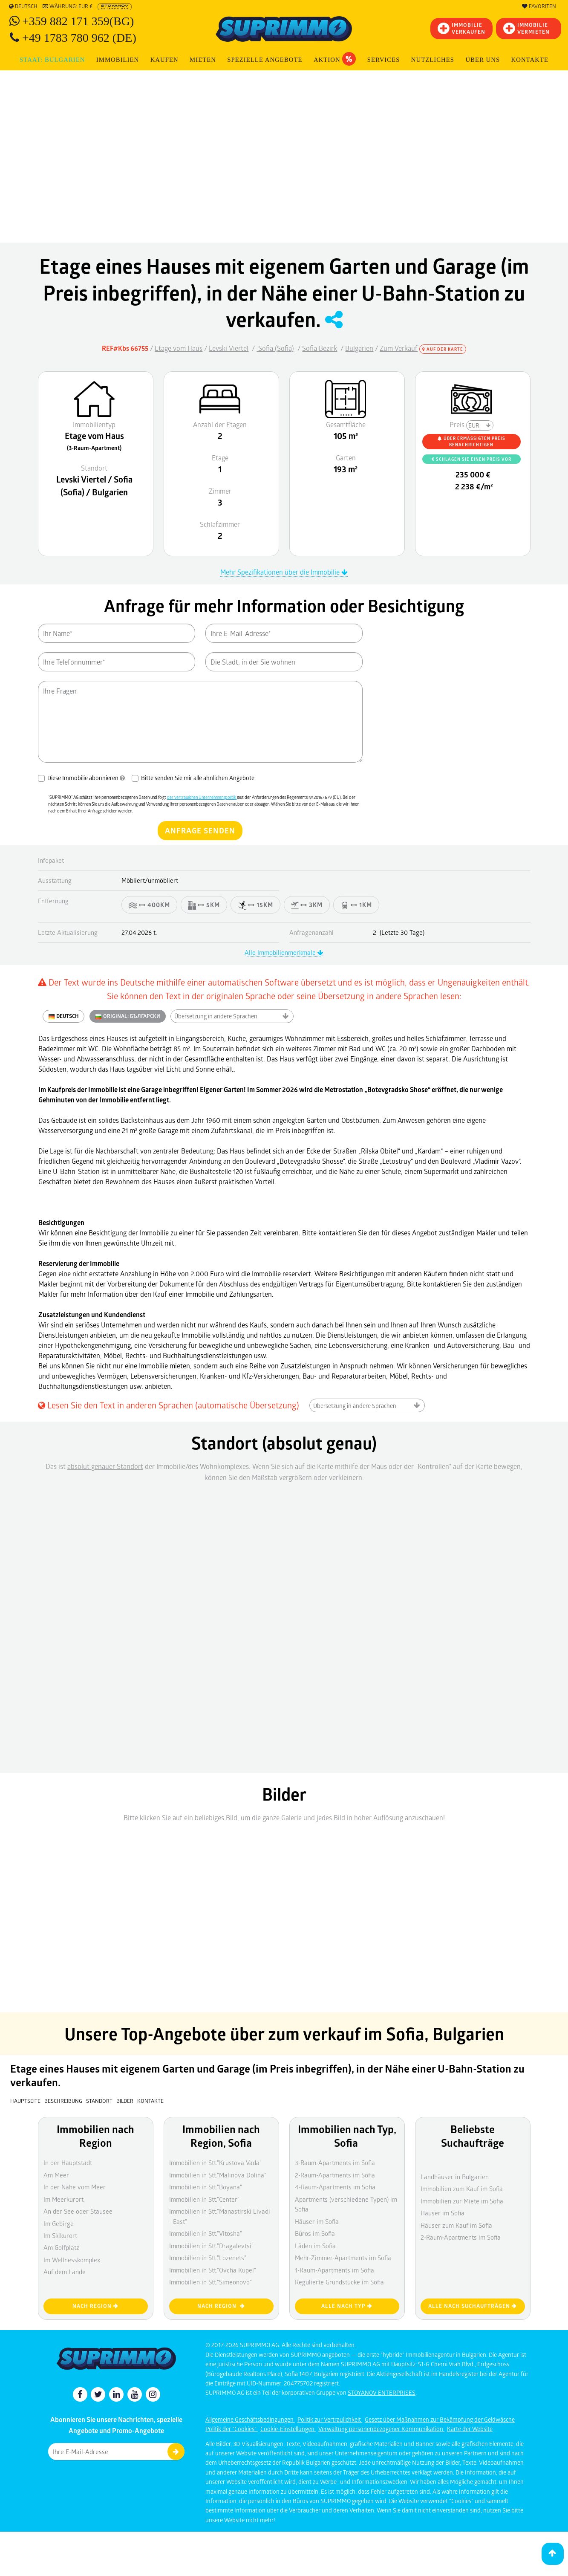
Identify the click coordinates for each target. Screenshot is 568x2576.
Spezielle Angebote (264, 59)
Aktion (335, 59)
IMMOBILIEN (117, 59)
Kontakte (529, 59)
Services (383, 59)
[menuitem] (529, 60)
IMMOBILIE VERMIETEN (526, 28)
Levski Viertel (228, 348)
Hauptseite (25, 2100)
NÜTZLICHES (432, 59)
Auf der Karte (442, 349)
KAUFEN (164, 59)
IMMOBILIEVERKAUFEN (461, 28)
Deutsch (23, 6)
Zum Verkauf (399, 348)
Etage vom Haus (178, 348)
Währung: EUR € (67, 6)
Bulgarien (359, 348)
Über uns (482, 59)
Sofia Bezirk (319, 348)
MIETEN (203, 59)
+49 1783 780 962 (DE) (79, 37)
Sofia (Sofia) (275, 348)
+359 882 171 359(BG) (78, 21)
